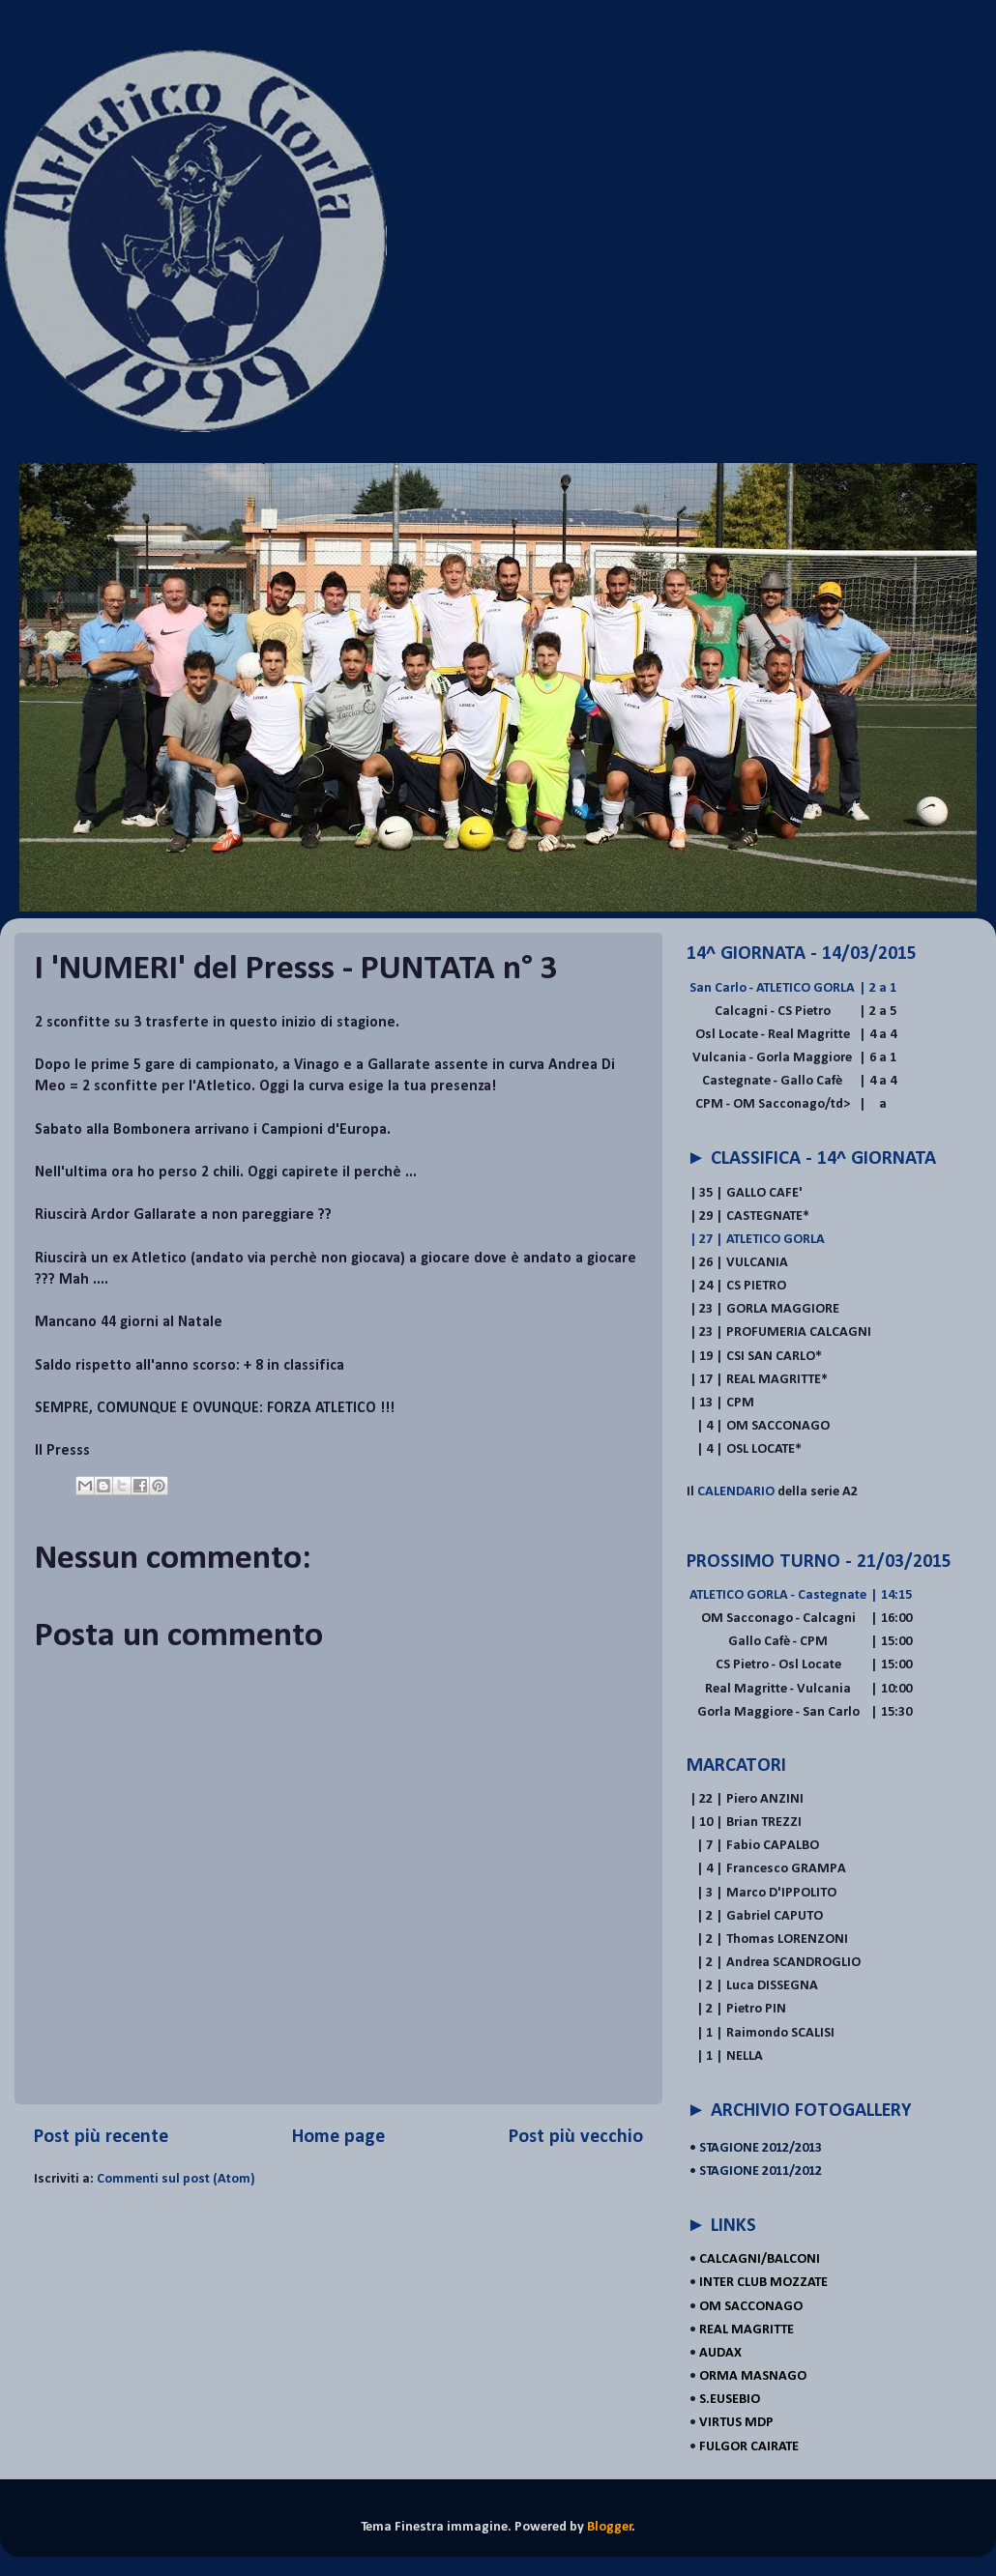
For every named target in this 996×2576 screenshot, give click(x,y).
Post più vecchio (576, 2137)
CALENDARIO (737, 1492)
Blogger (609, 2527)
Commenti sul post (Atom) (176, 2179)
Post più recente (101, 2137)
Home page (338, 2137)
